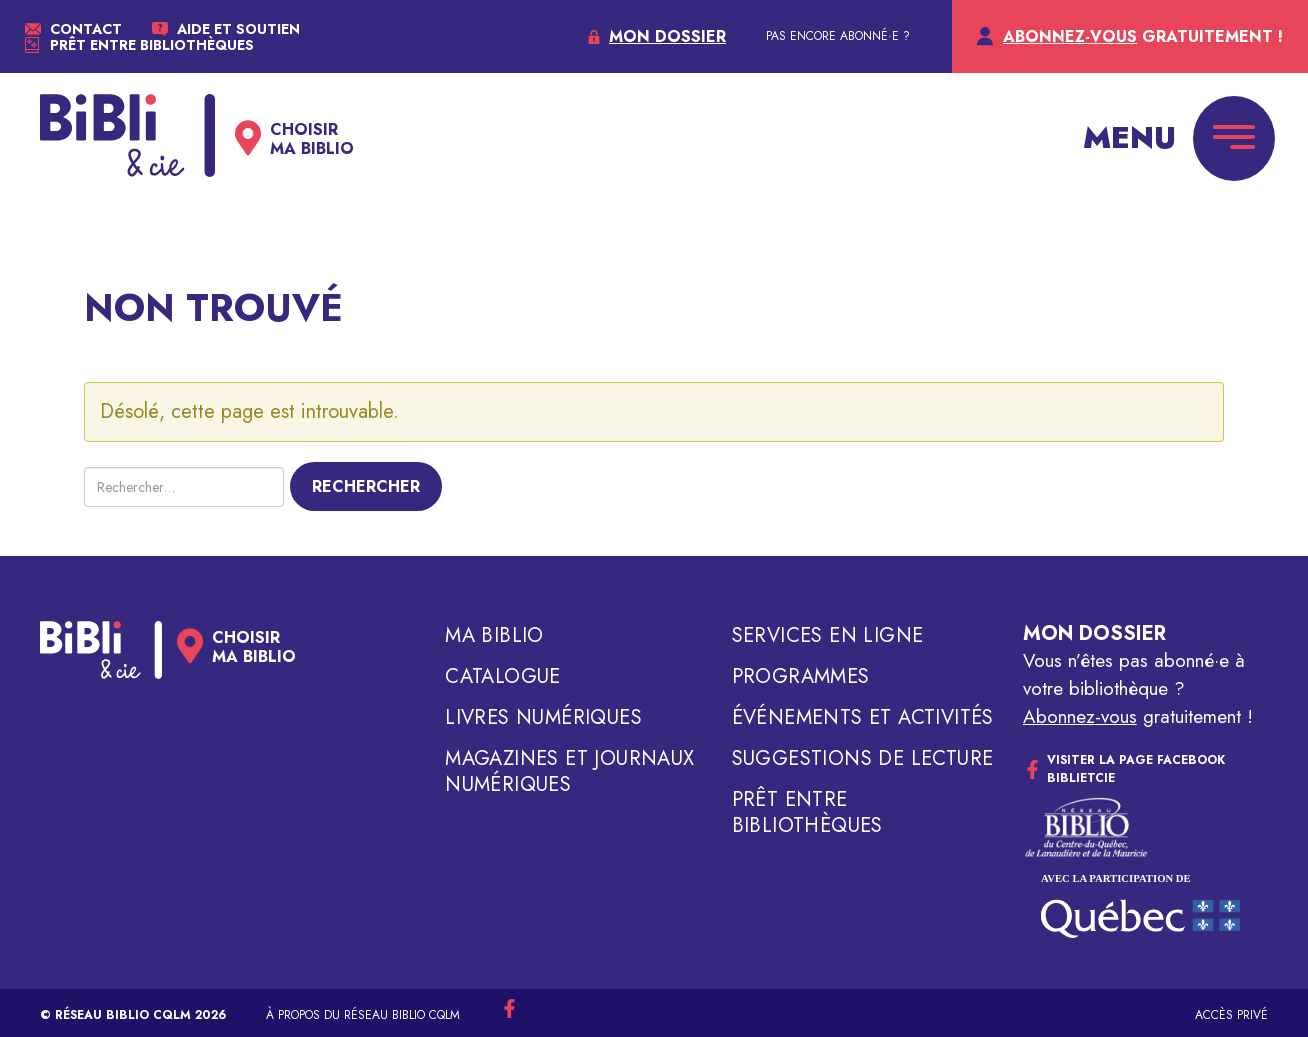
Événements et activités (863, 718)
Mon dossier (1094, 633)
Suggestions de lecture (863, 759)
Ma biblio (494, 636)
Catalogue (503, 677)
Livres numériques (543, 718)
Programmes (801, 677)
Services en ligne (828, 636)
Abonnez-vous (1080, 716)
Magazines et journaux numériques (569, 772)
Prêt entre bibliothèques (807, 813)
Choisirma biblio (312, 139)
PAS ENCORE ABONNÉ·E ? (838, 36)
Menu (1129, 137)
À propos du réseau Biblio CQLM (363, 1015)
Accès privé (1231, 1015)
